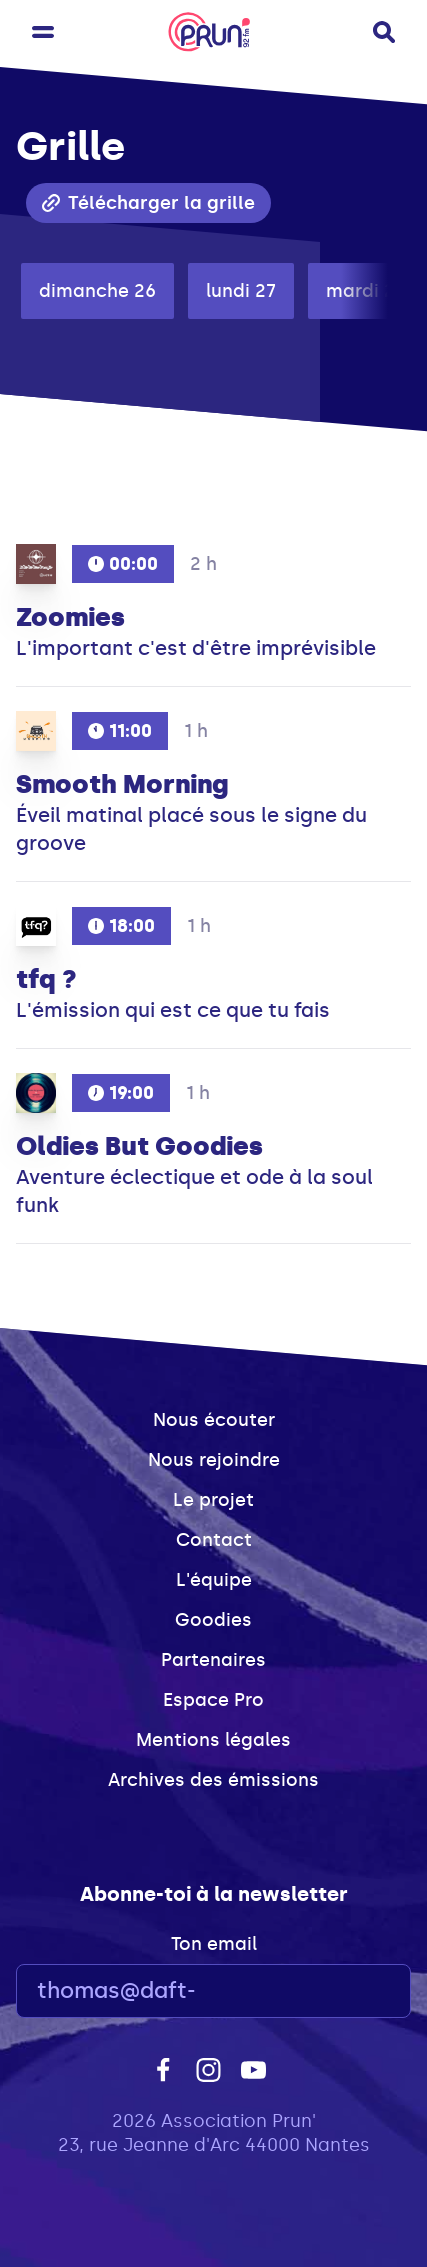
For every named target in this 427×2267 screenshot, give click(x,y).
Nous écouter (214, 1420)
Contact (214, 1540)
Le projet (213, 1500)
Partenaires (213, 1660)
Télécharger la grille (148, 203)
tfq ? (46, 979)
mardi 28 (366, 291)
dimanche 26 (97, 291)
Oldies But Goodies (139, 1146)
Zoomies (70, 617)
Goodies (213, 1620)
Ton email (214, 1944)
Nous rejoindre (214, 1460)
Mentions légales (213, 1740)
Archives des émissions (213, 1780)
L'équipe (214, 1580)
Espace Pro (213, 1700)
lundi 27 (241, 291)
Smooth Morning (122, 784)
